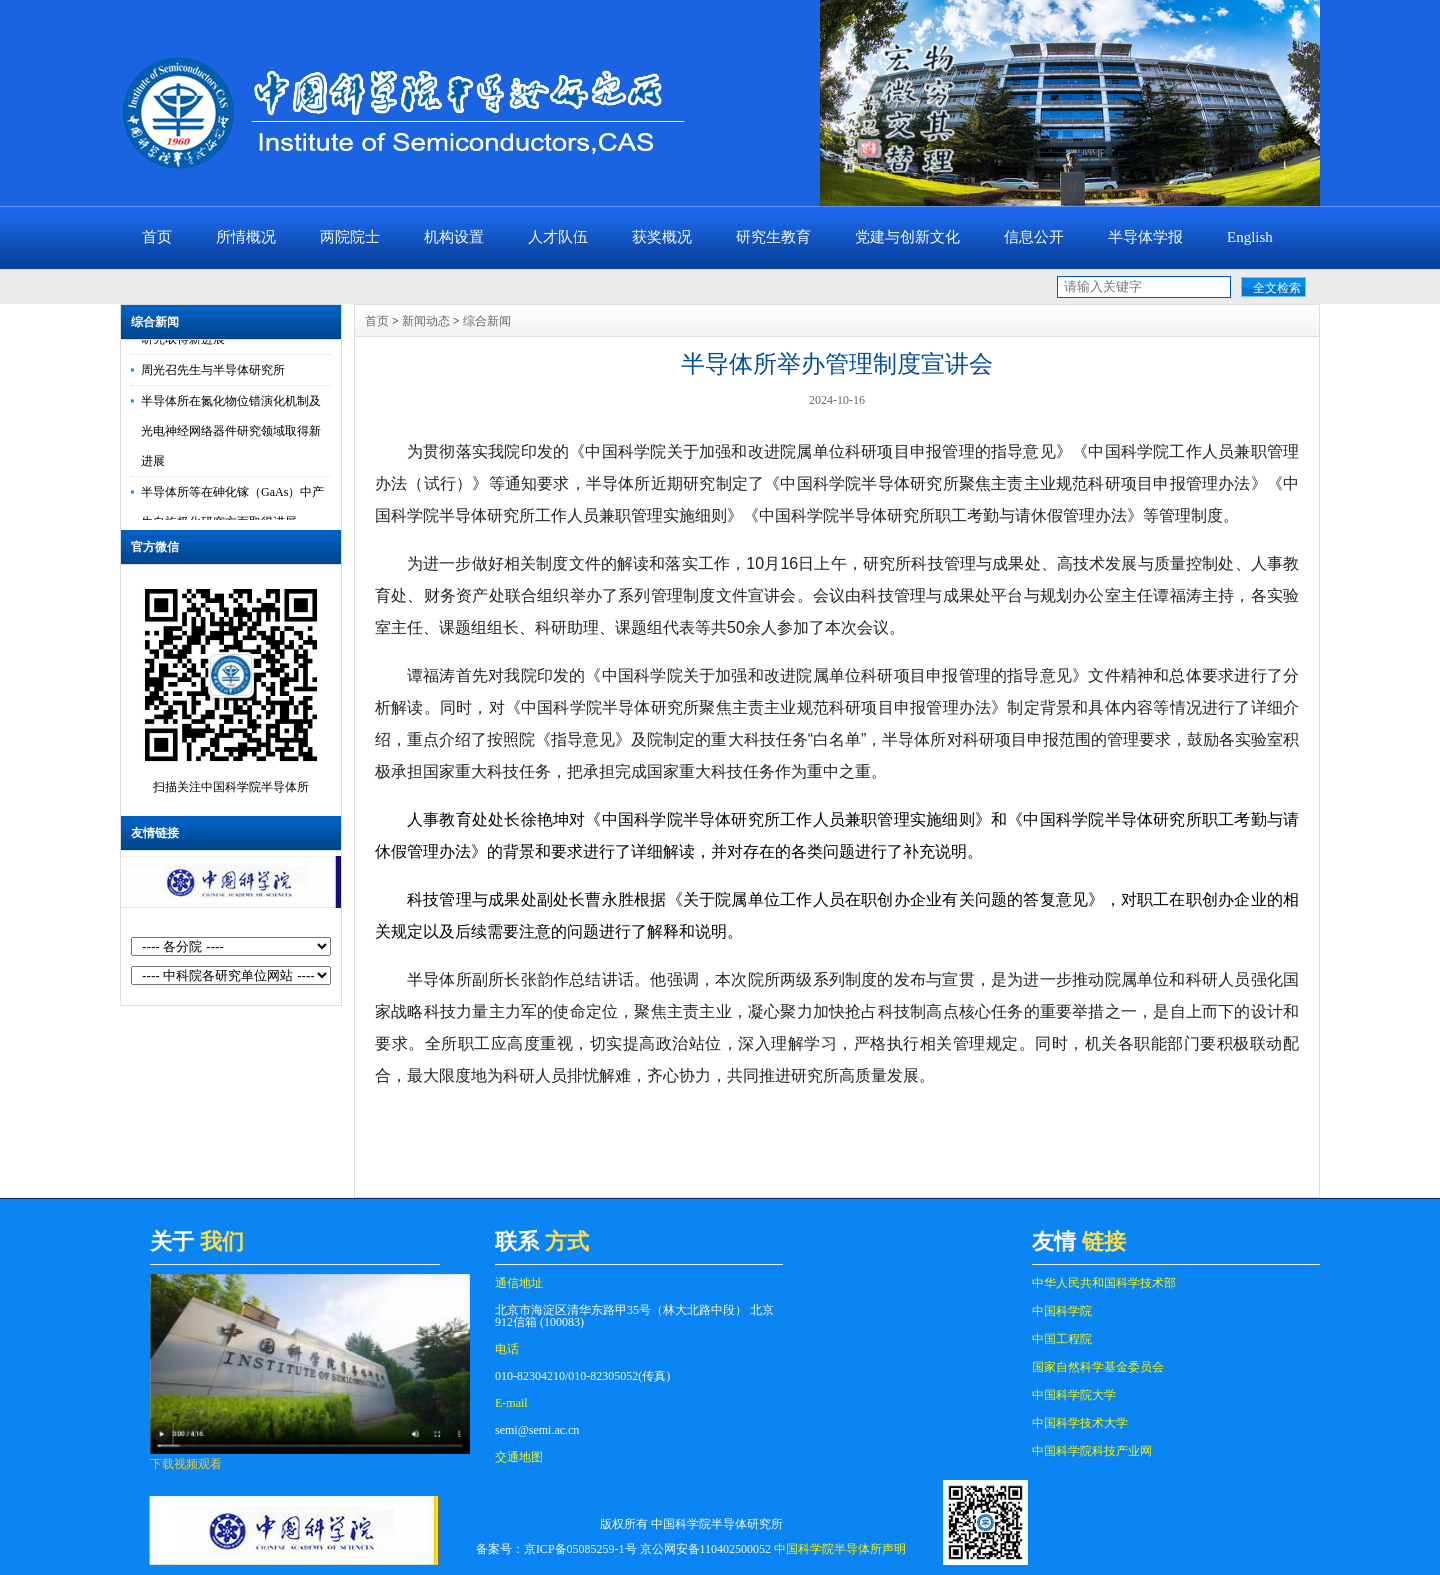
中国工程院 (1062, 1339)
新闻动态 (426, 321)
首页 (157, 237)
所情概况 (246, 237)
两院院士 (350, 237)
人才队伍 (558, 237)
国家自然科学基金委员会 (1098, 1367)
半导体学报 (1145, 237)
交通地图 (519, 1457)
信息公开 (1034, 237)
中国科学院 (1062, 1311)
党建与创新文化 (907, 237)
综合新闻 (155, 322)
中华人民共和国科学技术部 (1104, 1283)
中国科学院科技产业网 (1092, 1451)
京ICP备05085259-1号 (580, 1549)
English (1250, 237)
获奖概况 (662, 237)
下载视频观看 (186, 1464)
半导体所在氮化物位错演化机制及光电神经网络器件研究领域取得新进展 (231, 434)
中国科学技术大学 (1080, 1423)
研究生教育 (773, 237)
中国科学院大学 (1074, 1395)
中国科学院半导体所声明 (840, 1549)
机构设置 (454, 237)
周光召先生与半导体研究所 (213, 373)
